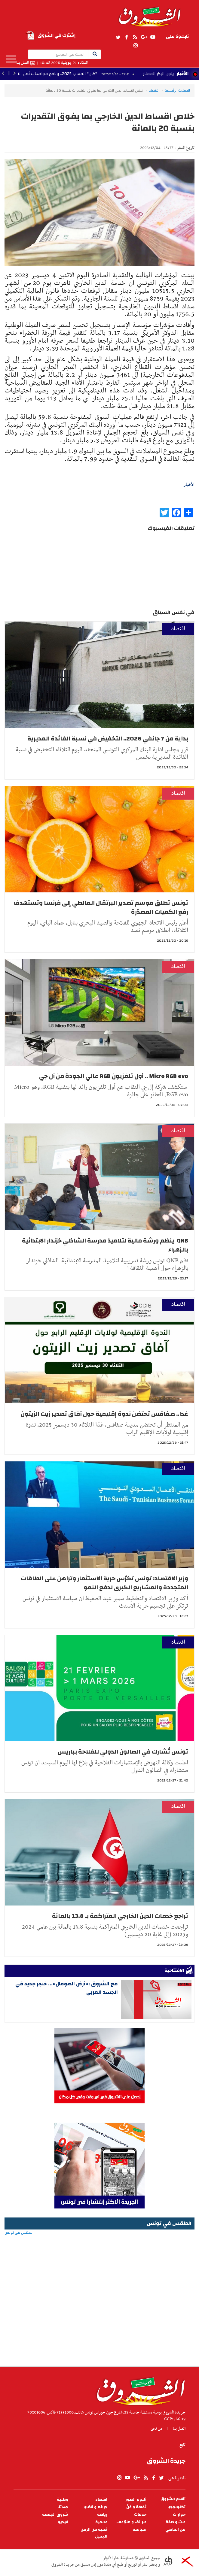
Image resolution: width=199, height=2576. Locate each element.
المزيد (11, 59)
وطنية (62, 2499)
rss (134, 37)
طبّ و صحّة (175, 2522)
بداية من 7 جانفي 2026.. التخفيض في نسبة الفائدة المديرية (107, 738)
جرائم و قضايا (95, 2507)
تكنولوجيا (176, 2507)
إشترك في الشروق (50, 35)
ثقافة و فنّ (136, 2507)
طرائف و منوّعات (131, 2522)
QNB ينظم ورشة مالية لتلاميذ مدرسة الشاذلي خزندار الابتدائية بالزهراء (105, 1245)
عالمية (101, 2522)
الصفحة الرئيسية (177, 90)
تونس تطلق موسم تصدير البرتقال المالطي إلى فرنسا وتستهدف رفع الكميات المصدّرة (101, 907)
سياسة (139, 2529)
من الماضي (175, 2529)
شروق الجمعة (55, 2514)
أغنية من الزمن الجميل (94, 2533)
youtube (152, 37)
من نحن (156, 2428)
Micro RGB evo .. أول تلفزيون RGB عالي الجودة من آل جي (113, 1076)
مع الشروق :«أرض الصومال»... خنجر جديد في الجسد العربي (66, 1988)
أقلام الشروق (173, 2499)
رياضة (102, 2514)
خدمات (140, 2514)
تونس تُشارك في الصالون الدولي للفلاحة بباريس (123, 1751)
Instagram (135, 45)
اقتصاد (154, 90)
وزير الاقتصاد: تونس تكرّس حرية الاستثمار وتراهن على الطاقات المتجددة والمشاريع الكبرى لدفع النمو (104, 1583)
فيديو (63, 2522)
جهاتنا (62, 2507)
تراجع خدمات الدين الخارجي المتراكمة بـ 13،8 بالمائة (120, 1915)
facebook (126, 37)
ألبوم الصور (135, 2499)
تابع (182, 2444)
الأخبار (182, 73)
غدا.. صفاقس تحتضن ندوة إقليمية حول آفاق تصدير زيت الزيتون (104, 1413)
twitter (118, 37)
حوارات (179, 2514)
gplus (143, 37)
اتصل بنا (22, 63)
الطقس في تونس (99, 2252)
